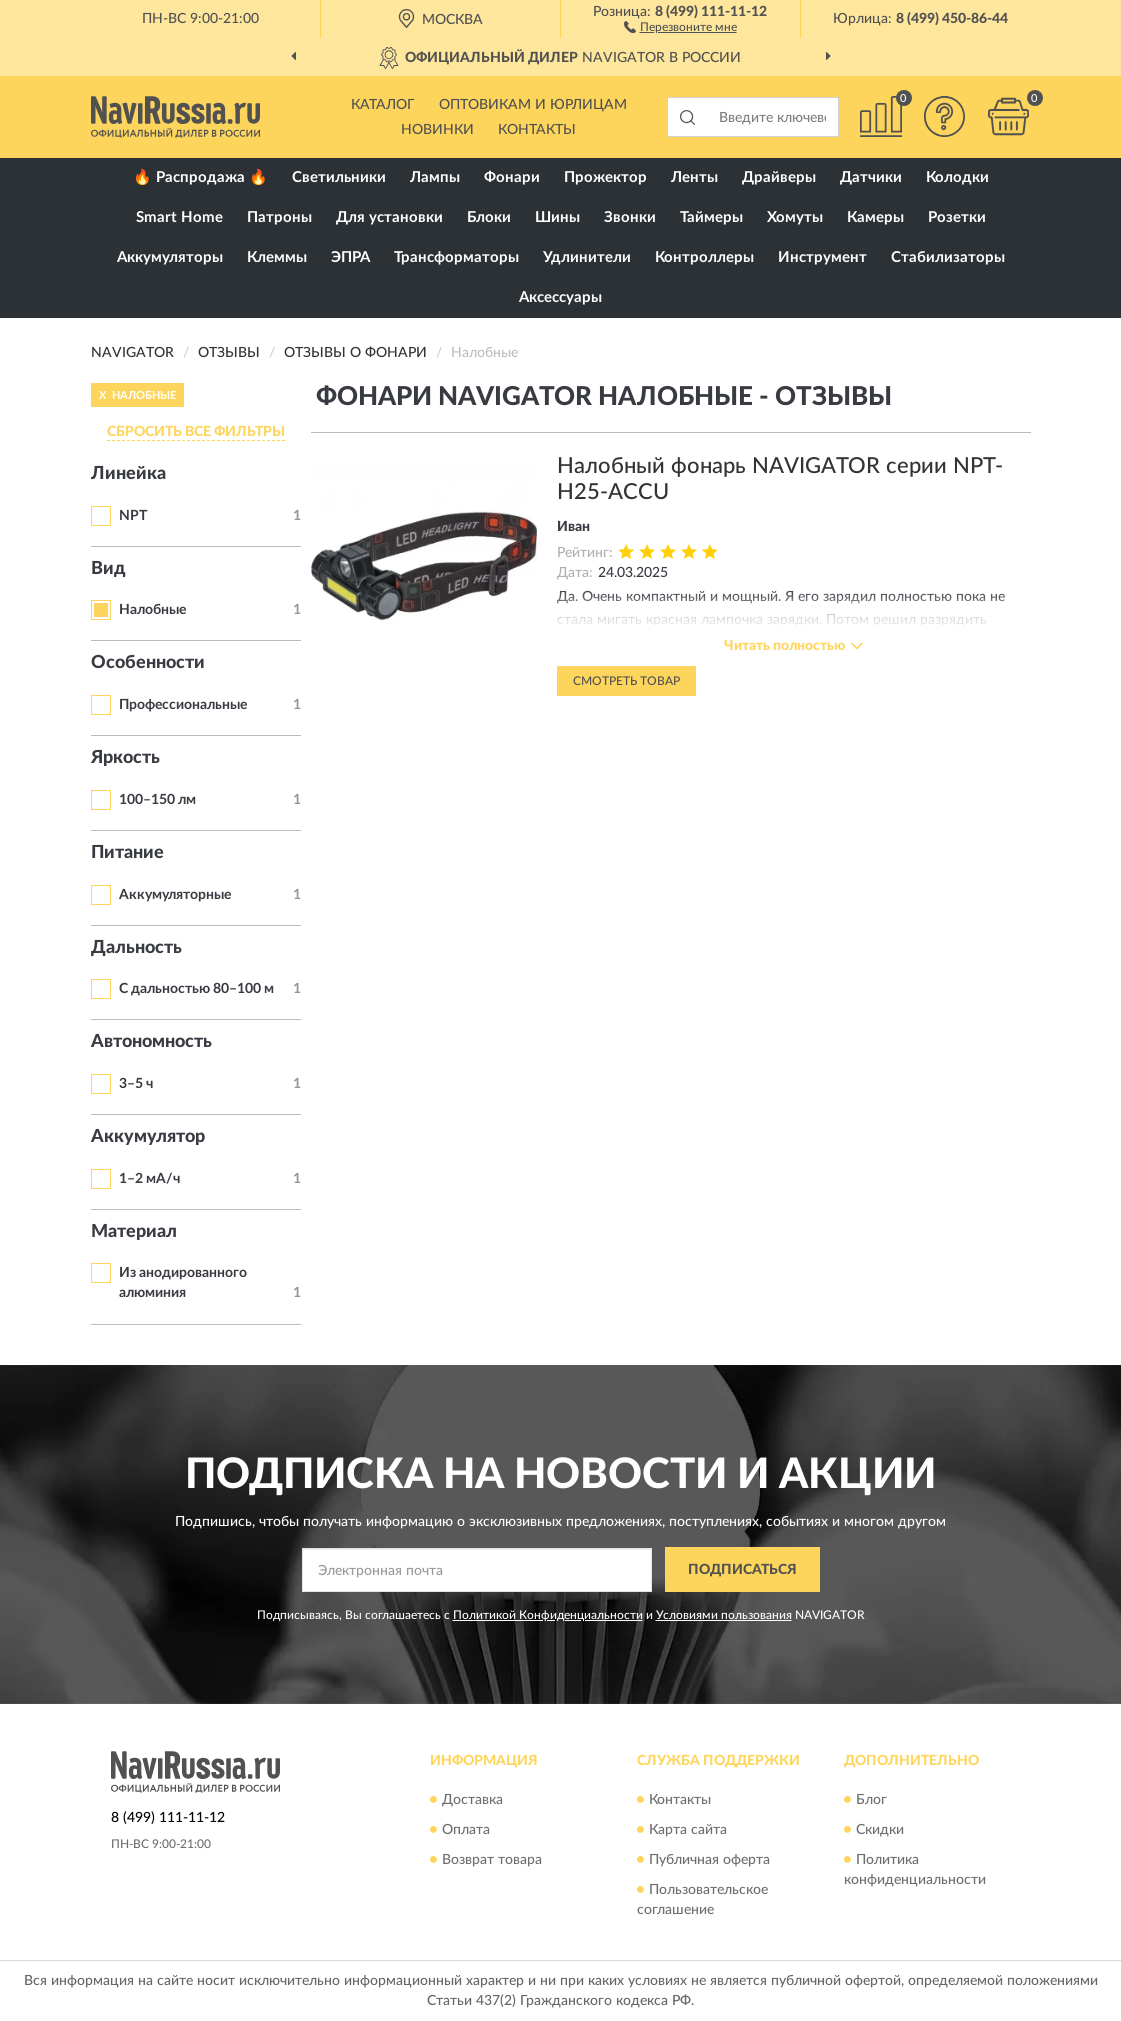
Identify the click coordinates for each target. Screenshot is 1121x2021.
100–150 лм (157, 800)
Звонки (630, 217)
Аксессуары (560, 297)
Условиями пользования (724, 1615)
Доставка (472, 1800)
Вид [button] (108, 569)
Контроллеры (704, 257)
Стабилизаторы (948, 257)
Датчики (871, 177)
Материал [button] (134, 1232)
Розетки (957, 217)
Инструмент (822, 257)
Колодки (957, 177)
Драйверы (779, 177)
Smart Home (179, 217)
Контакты (537, 130)
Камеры (875, 217)
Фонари (512, 177)
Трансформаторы (456, 257)
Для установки (389, 217)
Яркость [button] (125, 758)
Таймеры (711, 217)
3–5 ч (136, 1084)
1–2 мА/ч (149, 1179)
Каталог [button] (383, 105)
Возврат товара (492, 1860)
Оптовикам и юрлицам (533, 105)
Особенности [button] (148, 663)
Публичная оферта (709, 1860)
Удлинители (587, 257)
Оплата (466, 1830)
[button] (680, 26)
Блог (871, 1800)
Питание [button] (127, 853)
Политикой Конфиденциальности (548, 1615)
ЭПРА (350, 257)
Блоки (489, 217)
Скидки (880, 1830)
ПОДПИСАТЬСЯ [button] (742, 1570)
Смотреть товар (626, 681)
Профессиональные (183, 705)
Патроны (279, 217)
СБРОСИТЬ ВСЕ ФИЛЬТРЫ (196, 432)
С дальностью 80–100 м (196, 989)
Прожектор (605, 177)
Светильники (339, 177)
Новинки (437, 130)
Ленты (694, 177)
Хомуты (795, 217)
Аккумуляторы (170, 257)
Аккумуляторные (175, 895)
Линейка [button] (128, 474)
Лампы (435, 177)
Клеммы (277, 257)
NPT (133, 516)
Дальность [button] (136, 948)
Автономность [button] (151, 1042)
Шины (557, 217)
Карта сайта (688, 1830)
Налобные (152, 610)
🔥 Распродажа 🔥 (200, 177)
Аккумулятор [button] (148, 1137)
